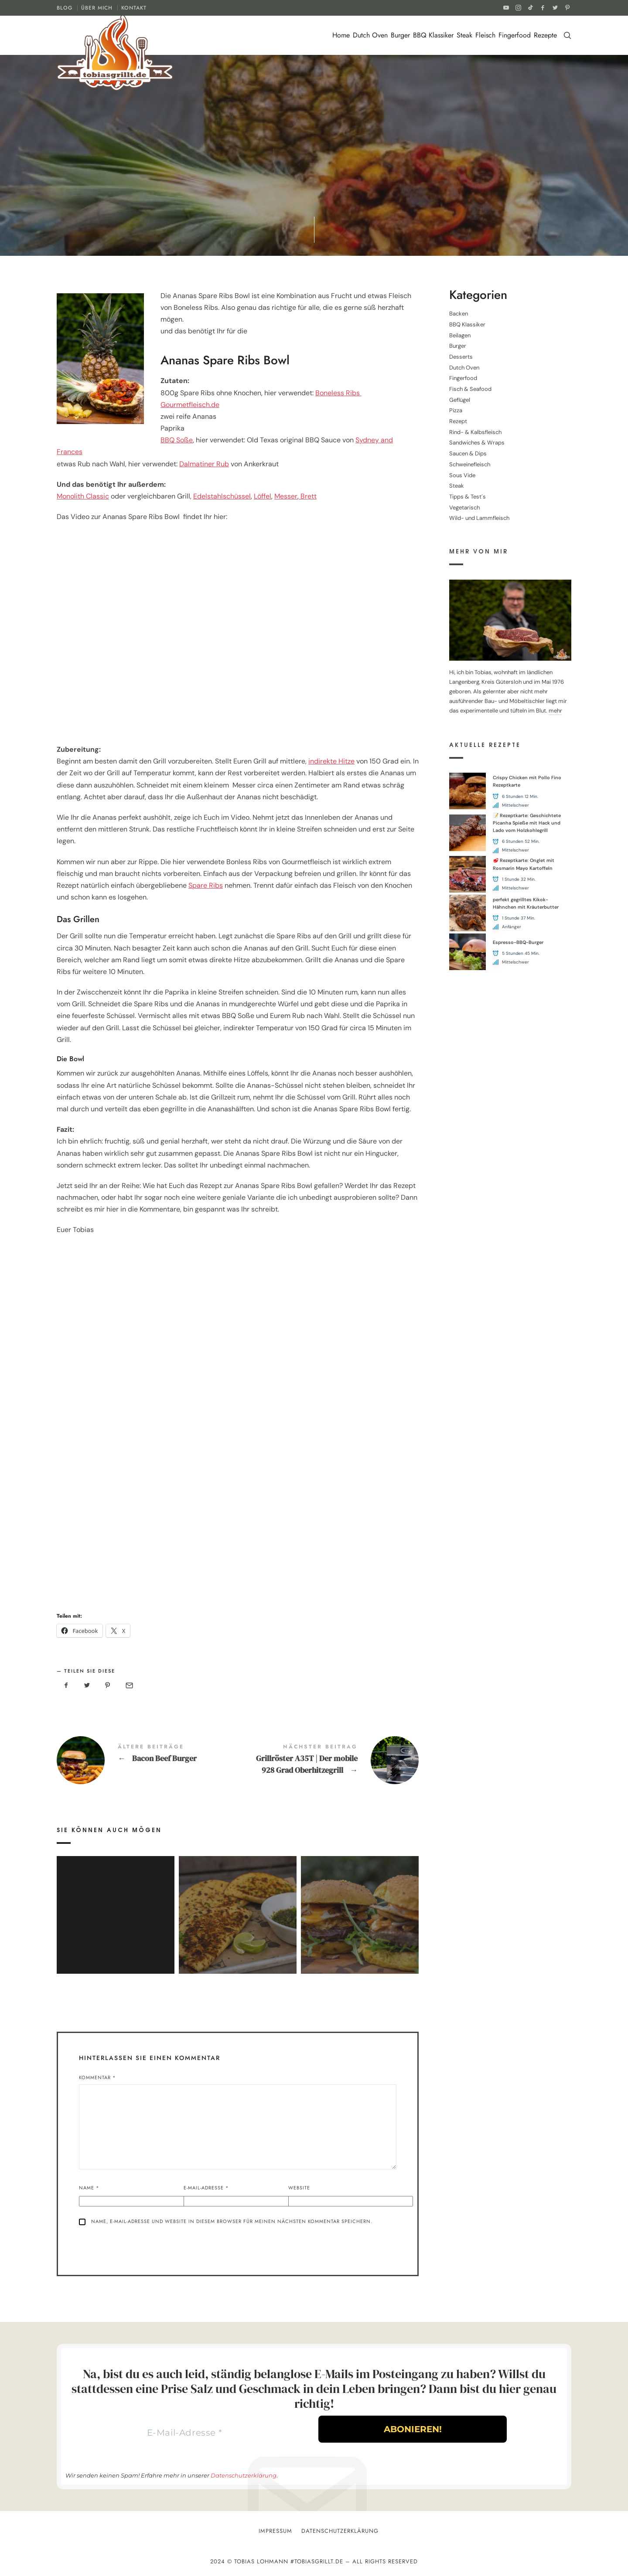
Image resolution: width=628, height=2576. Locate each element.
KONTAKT (134, 8)
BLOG (64, 8)
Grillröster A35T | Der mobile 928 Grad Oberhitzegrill (328, 1760)
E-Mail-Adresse (206, 2187)
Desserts (461, 356)
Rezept (458, 421)
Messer (285, 496)
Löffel (262, 496)
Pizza (455, 410)
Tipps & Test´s (467, 496)
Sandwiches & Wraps (477, 442)
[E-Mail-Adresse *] (184, 2433)
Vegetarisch (464, 507)
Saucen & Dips (468, 453)
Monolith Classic (83, 496)
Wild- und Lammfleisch (479, 518)
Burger (400, 35)
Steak (464, 35)
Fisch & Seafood (470, 389)
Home (341, 35)
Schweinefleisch (469, 464)
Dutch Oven (370, 35)
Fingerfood (514, 35)
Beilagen (460, 335)
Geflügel (459, 399)
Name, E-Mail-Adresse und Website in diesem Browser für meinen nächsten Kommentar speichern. (231, 2221)
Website (299, 2187)
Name (89, 2187)
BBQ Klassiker (433, 35)
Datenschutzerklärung (243, 2475)
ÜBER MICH (97, 8)
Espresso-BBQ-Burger (518, 942)
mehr (555, 710)
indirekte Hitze (331, 761)
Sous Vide (462, 475)
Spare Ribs (205, 885)
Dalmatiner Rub (204, 463)
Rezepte (545, 35)
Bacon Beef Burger (147, 1760)
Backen (458, 313)
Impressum (275, 2531)
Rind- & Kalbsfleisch (475, 432)
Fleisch (485, 35)
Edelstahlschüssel (222, 496)
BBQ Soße (176, 440)
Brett (308, 496)
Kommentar (97, 2077)
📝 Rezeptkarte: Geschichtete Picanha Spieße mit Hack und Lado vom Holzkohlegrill (527, 822)
